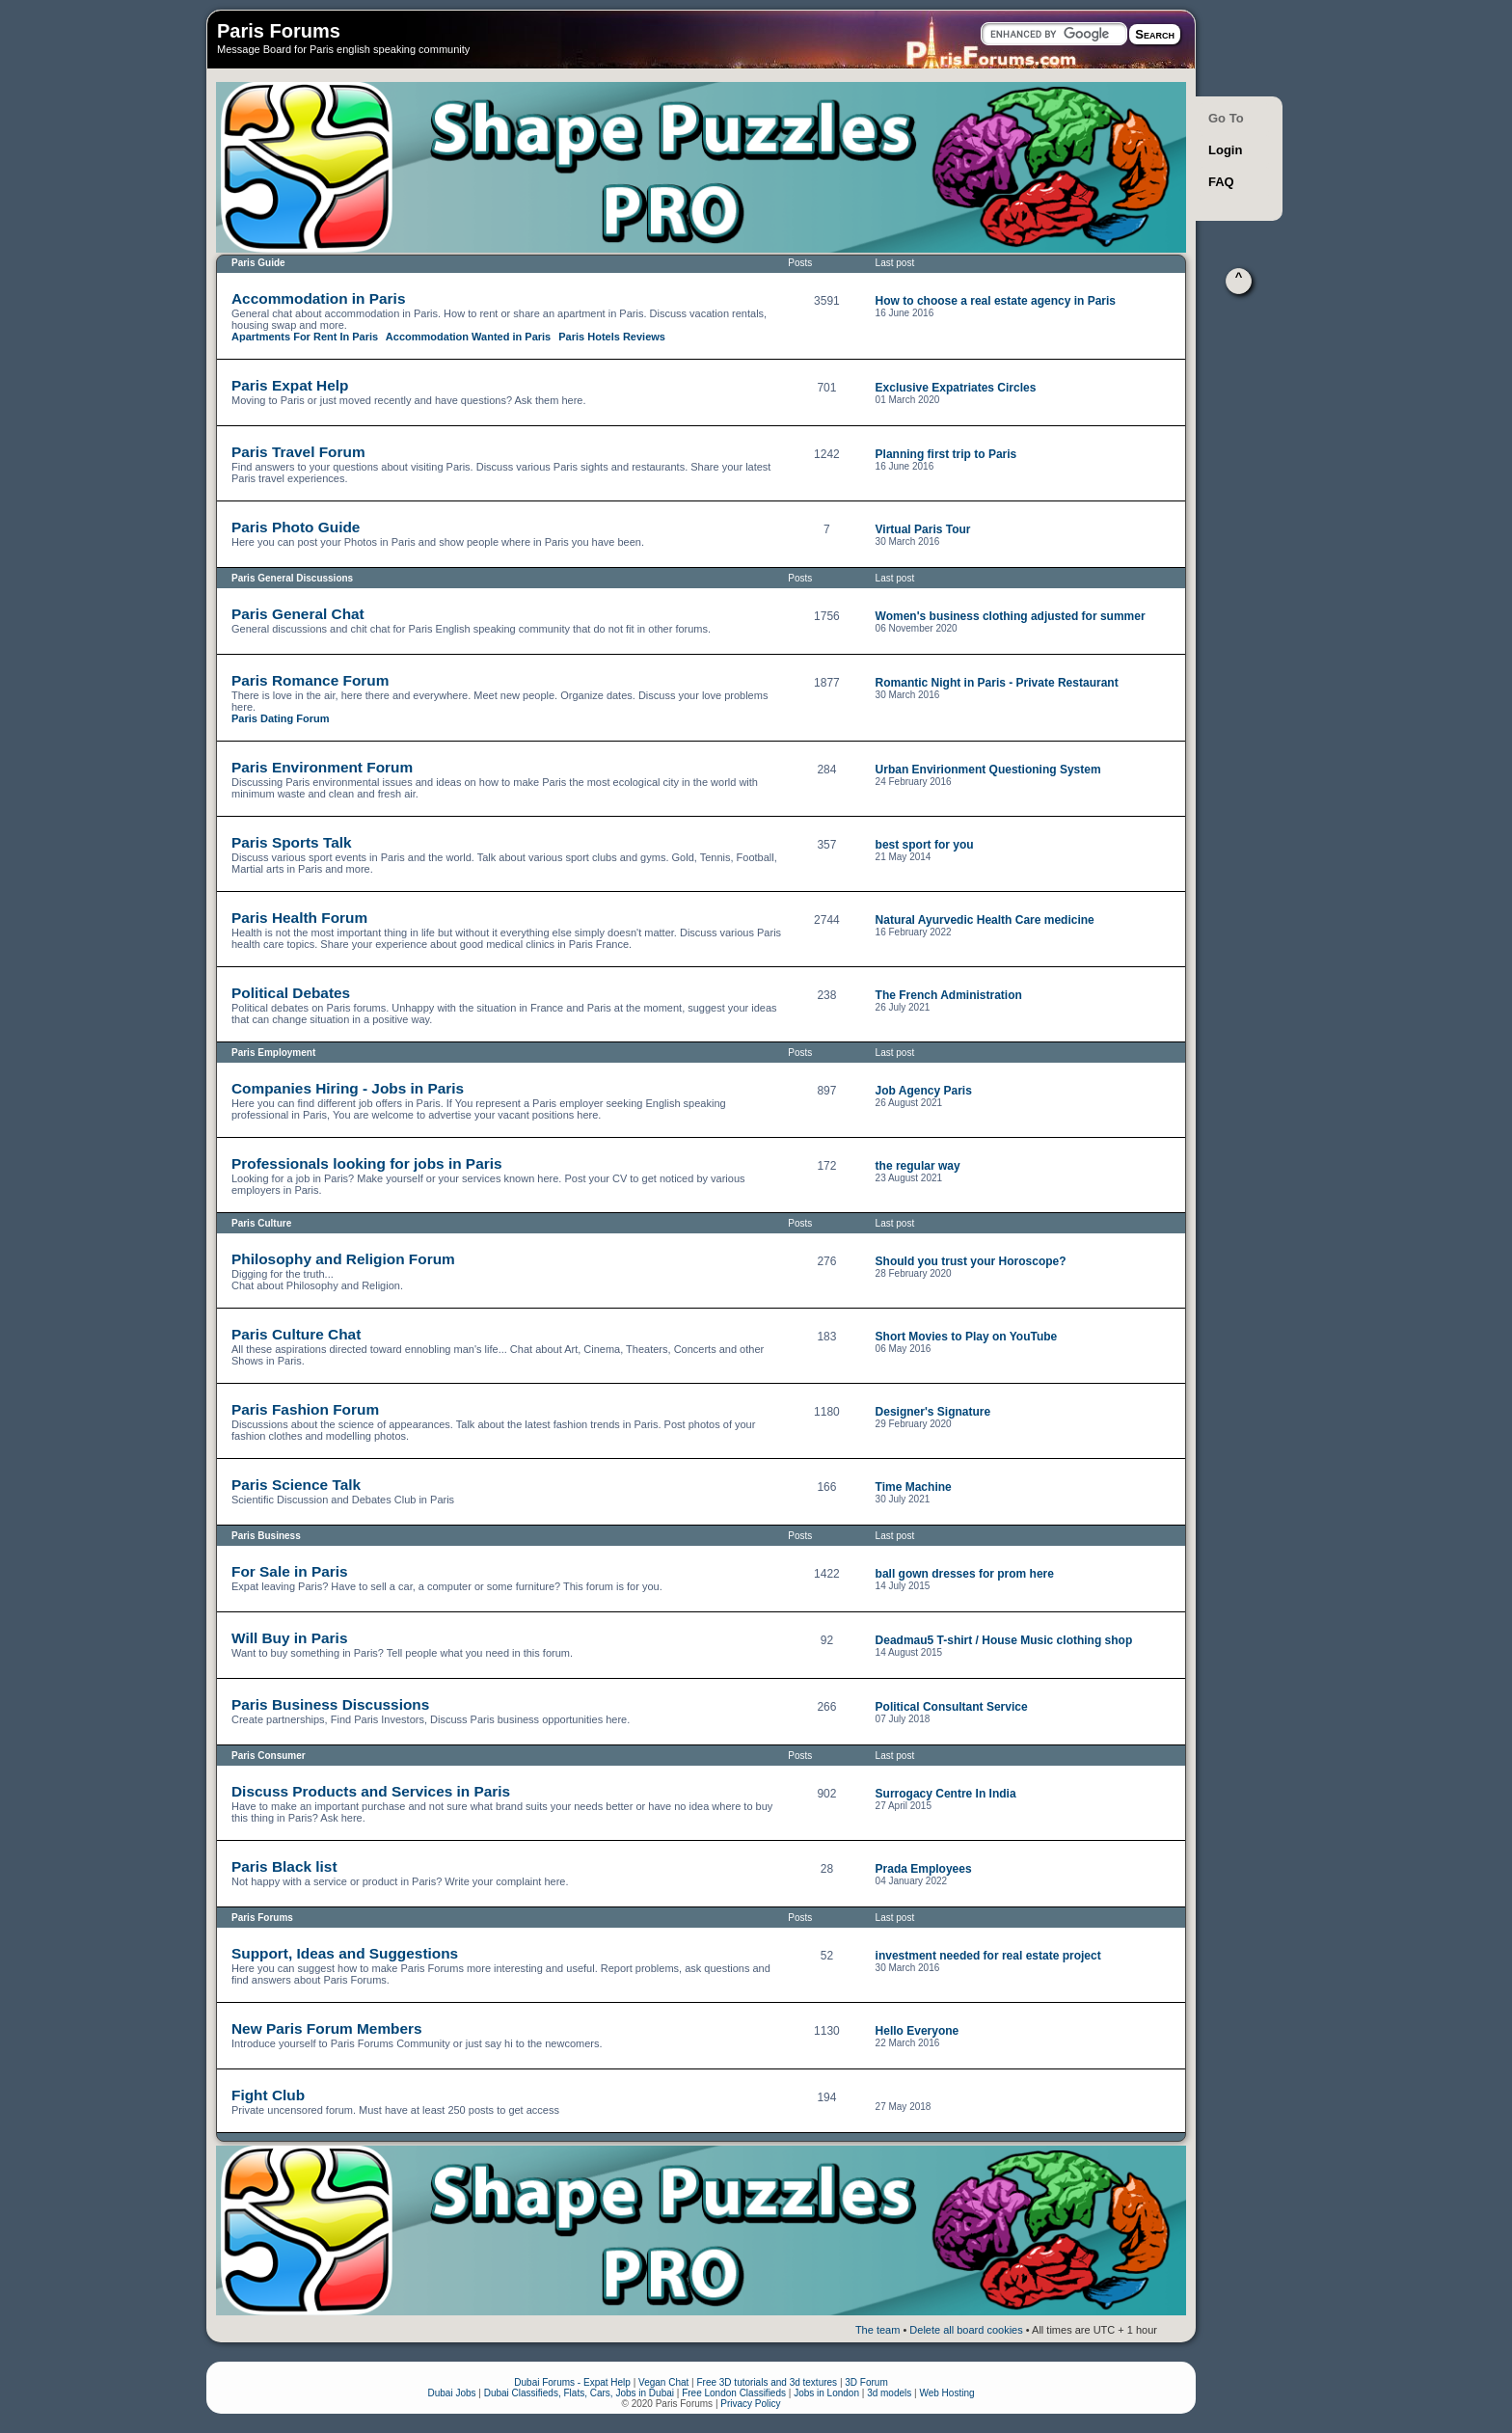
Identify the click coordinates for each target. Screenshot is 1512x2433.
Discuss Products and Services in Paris (370, 1791)
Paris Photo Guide (295, 527)
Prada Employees (924, 1869)
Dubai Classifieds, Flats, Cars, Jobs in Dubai (579, 2393)
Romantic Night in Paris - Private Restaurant (997, 682)
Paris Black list (284, 1866)
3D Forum (866, 2382)
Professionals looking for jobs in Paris (366, 1163)
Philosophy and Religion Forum (343, 1259)
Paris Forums (278, 30)
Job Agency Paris (924, 1090)
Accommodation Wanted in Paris (468, 336)
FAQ (1221, 182)
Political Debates (290, 993)
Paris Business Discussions (330, 1704)
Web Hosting (946, 2393)
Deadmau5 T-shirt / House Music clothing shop (1004, 1640)
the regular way (918, 1166)
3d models (889, 2393)
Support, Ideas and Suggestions (344, 1953)
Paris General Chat (297, 614)
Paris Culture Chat (296, 1334)
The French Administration (949, 995)
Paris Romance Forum (310, 680)
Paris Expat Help (289, 385)
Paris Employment (273, 1052)
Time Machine (914, 1487)
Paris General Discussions (292, 578)
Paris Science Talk (296, 1484)
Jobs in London (826, 2393)
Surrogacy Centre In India (946, 1793)
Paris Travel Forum (298, 452)
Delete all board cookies (965, 2330)
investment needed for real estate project (988, 1955)
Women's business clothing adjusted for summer (1011, 616)
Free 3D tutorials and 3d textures (766, 2382)
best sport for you (925, 845)
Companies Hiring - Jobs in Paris (347, 1088)
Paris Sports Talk (291, 842)
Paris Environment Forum (322, 767)
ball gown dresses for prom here (965, 1574)
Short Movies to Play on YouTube (967, 1336)
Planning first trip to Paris (946, 454)
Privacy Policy (750, 2403)
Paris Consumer (268, 1755)
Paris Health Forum (299, 917)
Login (1225, 150)
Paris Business (266, 1535)
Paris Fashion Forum (305, 1409)
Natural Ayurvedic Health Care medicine (985, 920)
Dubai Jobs (451, 2393)
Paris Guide (258, 262)
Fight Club (268, 2095)
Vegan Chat (663, 2382)
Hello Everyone (917, 2031)
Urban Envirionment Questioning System (988, 769)
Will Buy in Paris (289, 1638)
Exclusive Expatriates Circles (956, 387)
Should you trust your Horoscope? (971, 1261)
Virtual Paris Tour (923, 529)
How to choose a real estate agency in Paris (996, 301)
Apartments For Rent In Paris (304, 336)
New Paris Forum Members (326, 2028)
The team (877, 2330)
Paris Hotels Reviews (611, 336)
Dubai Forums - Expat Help (572, 2382)
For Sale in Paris (289, 1571)
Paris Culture (261, 1223)
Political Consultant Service (952, 1707)
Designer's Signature (933, 1412)
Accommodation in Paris (318, 298)
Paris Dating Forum (280, 718)
